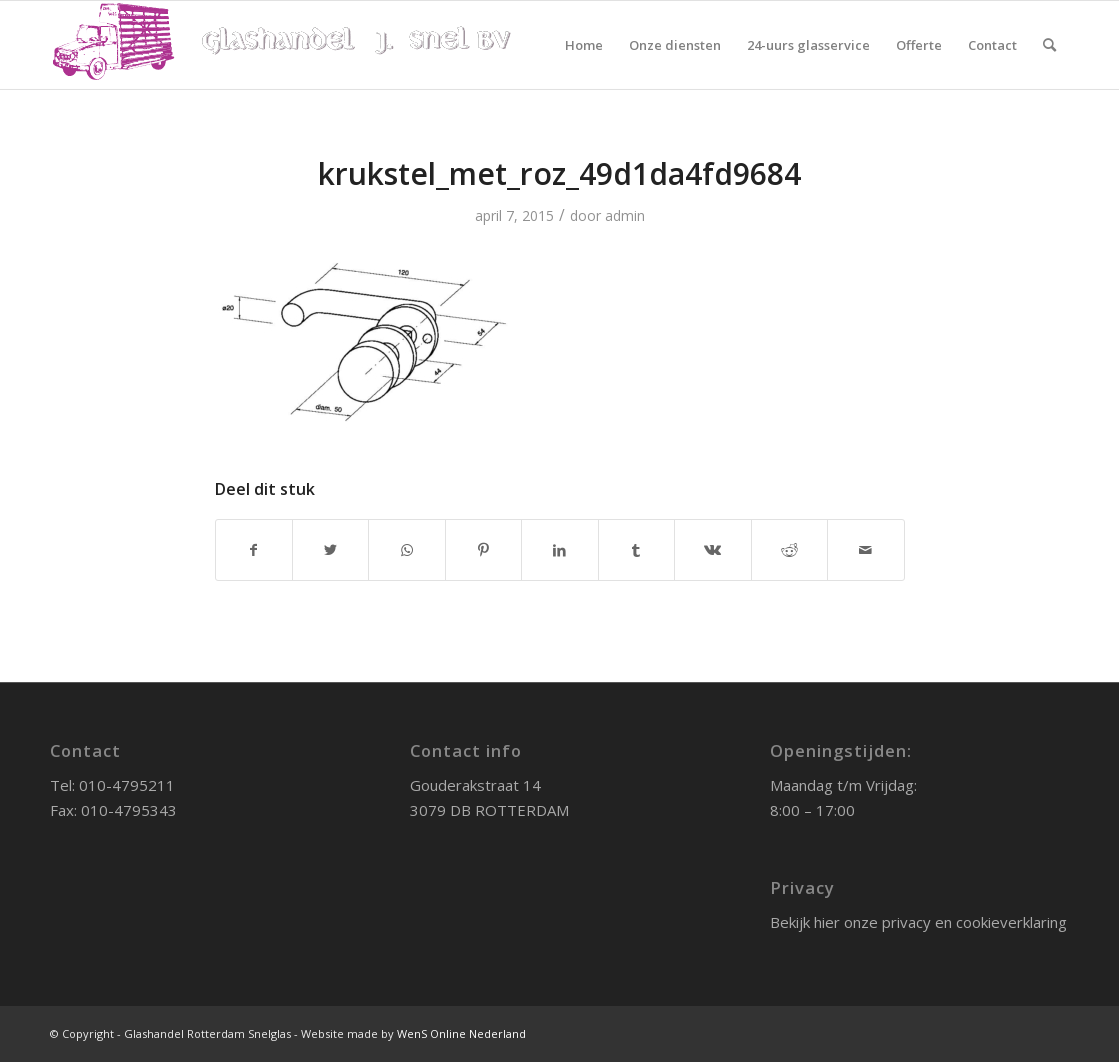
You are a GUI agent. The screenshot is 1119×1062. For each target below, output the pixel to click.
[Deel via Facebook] (254, 550)
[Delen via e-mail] (866, 550)
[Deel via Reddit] (789, 550)
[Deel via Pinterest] (483, 550)
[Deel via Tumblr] (636, 550)
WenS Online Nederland (461, 1033)
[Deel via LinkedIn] (559, 550)
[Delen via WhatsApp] (406, 550)
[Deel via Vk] (712, 550)
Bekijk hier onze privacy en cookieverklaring (918, 922)
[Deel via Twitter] (330, 550)
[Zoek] (1049, 45)
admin (625, 215)
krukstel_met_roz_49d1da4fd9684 (559, 173)
